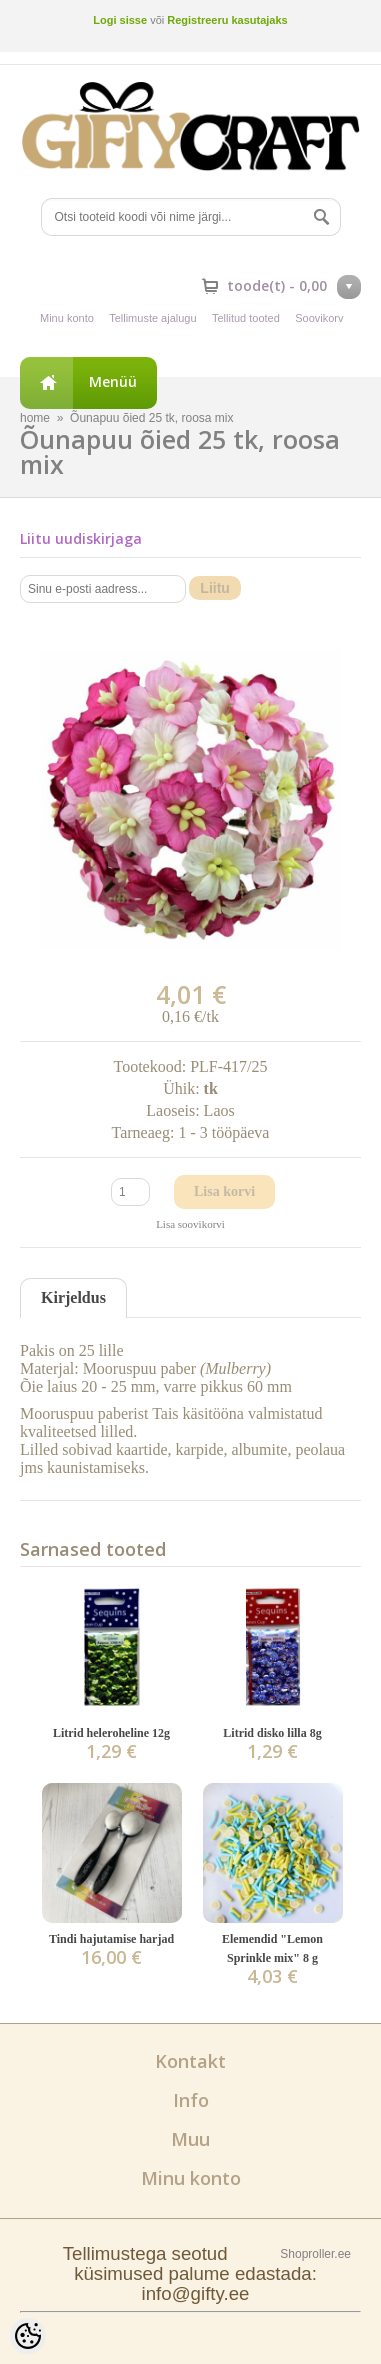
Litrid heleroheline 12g (111, 1733)
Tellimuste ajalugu (152, 318)
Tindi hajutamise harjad (111, 1939)
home (35, 418)
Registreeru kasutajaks (227, 20)
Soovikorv (319, 318)
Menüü (113, 381)
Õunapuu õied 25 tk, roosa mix (151, 418)
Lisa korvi (224, 1191)
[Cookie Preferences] (28, 2336)
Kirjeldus (73, 1297)
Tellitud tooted (246, 318)
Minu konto (67, 318)
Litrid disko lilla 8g (272, 1733)
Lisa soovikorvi (190, 1224)
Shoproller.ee (315, 2254)
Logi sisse (120, 20)
